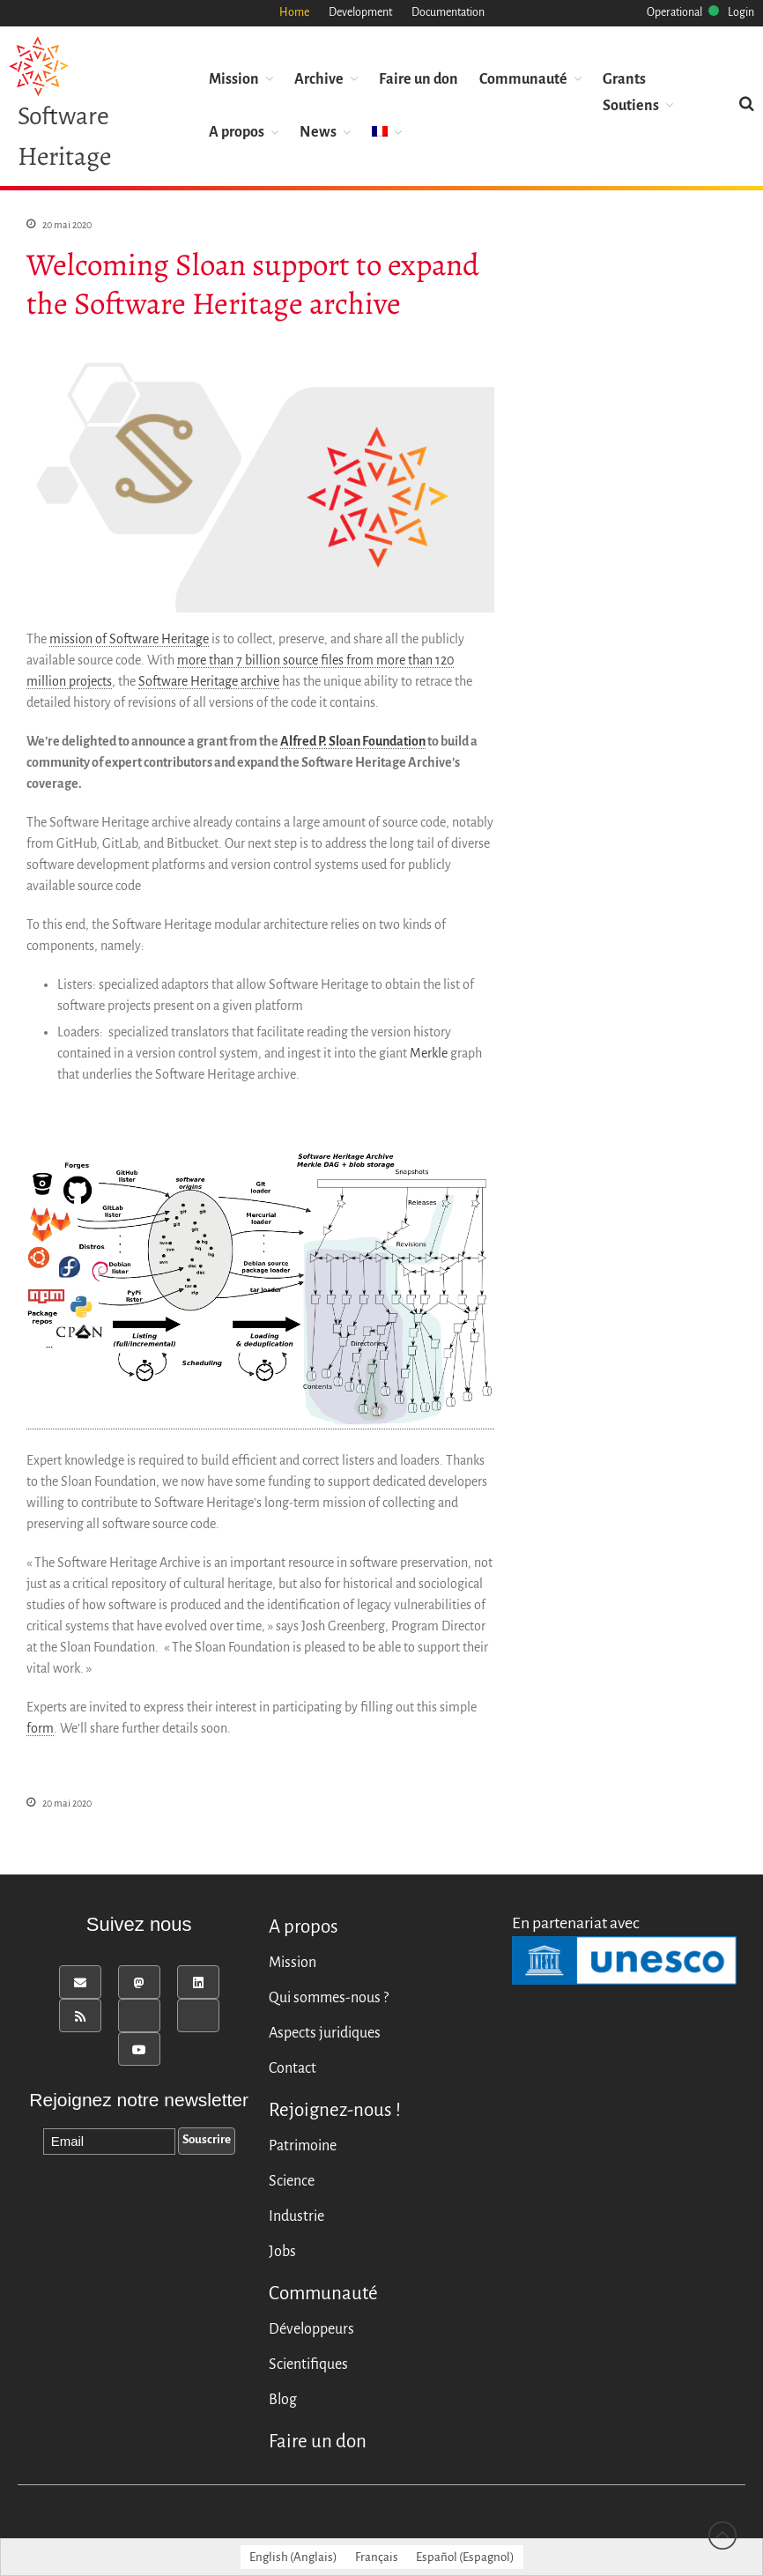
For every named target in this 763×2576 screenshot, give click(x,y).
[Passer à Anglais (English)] (293, 2557)
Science (292, 2181)
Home (294, 12)
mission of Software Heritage (129, 640)
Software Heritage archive (208, 682)
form (40, 1729)
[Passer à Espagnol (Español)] (465, 2557)
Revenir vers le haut (722, 2535)
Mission (234, 77)
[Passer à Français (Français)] (376, 2557)
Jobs (282, 2252)
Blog (283, 2400)
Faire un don (418, 77)
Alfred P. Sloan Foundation (353, 742)
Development (360, 12)
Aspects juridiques (325, 2033)
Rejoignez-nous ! (335, 2110)
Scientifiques (308, 2364)
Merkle (429, 1054)
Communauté (523, 77)
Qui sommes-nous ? (329, 1998)
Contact (292, 2068)
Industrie (296, 2216)
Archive (319, 77)
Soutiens (631, 104)
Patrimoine (303, 2146)
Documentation (448, 12)
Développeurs (311, 2329)
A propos (236, 131)
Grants (624, 77)
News (318, 131)
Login (741, 12)
